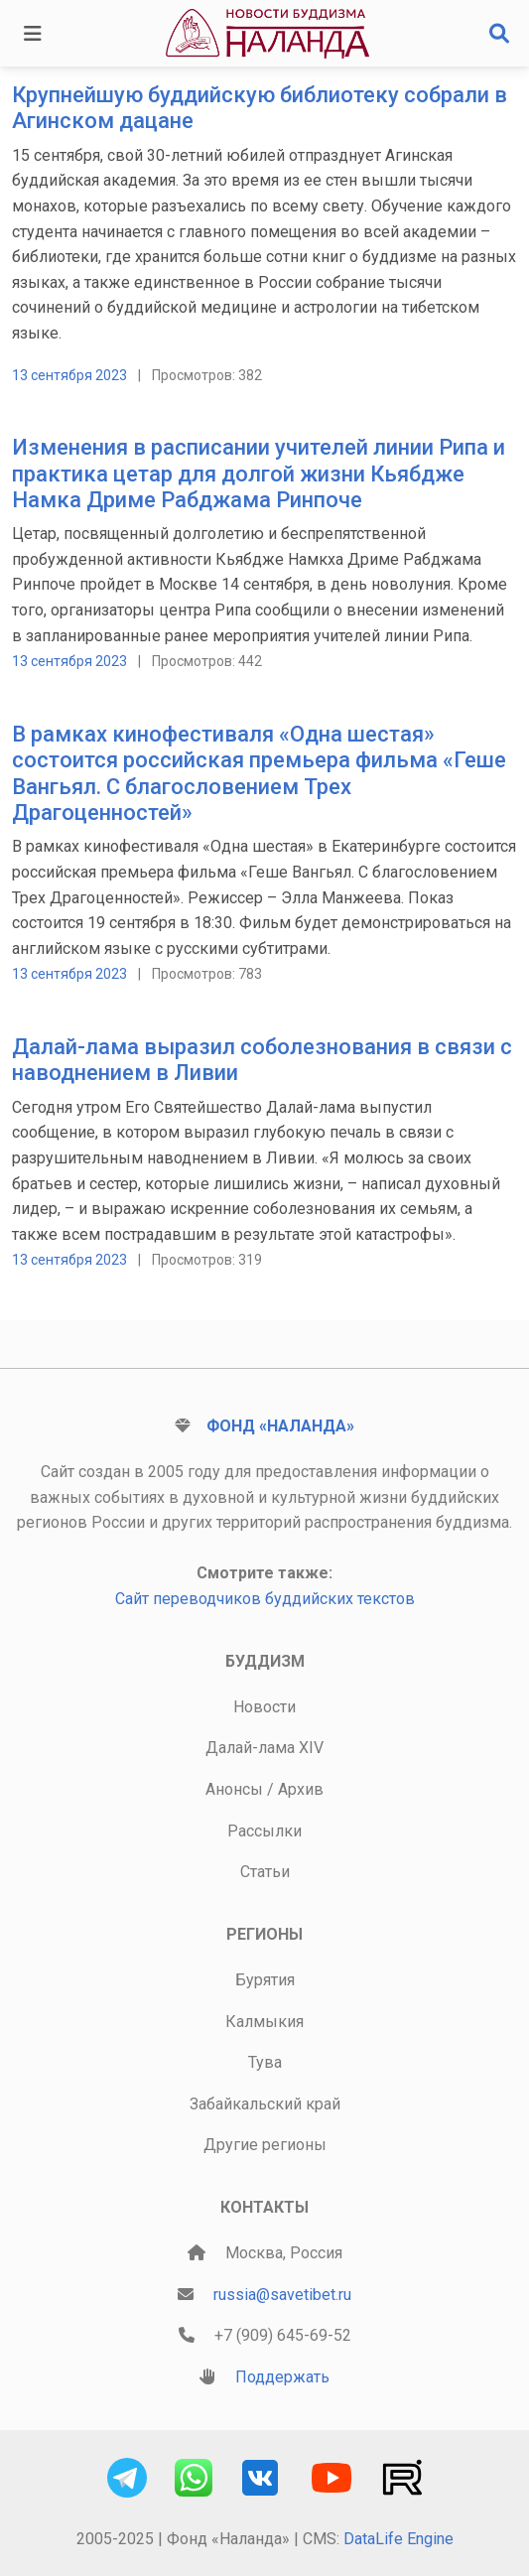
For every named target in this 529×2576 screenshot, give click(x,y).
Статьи (265, 1871)
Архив (301, 1789)
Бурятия (265, 1979)
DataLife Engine (398, 2538)
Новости (264, 1706)
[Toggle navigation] (33, 34)
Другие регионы (265, 2144)
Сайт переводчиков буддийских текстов (265, 1598)
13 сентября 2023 (69, 375)
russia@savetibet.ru (282, 2294)
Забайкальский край (265, 2104)
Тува (265, 2062)
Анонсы (234, 1789)
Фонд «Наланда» (280, 1426)
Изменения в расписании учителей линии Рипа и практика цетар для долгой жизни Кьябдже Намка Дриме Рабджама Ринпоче (258, 473)
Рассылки (264, 1831)
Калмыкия (264, 2021)
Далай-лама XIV (264, 1747)
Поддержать (282, 2377)
